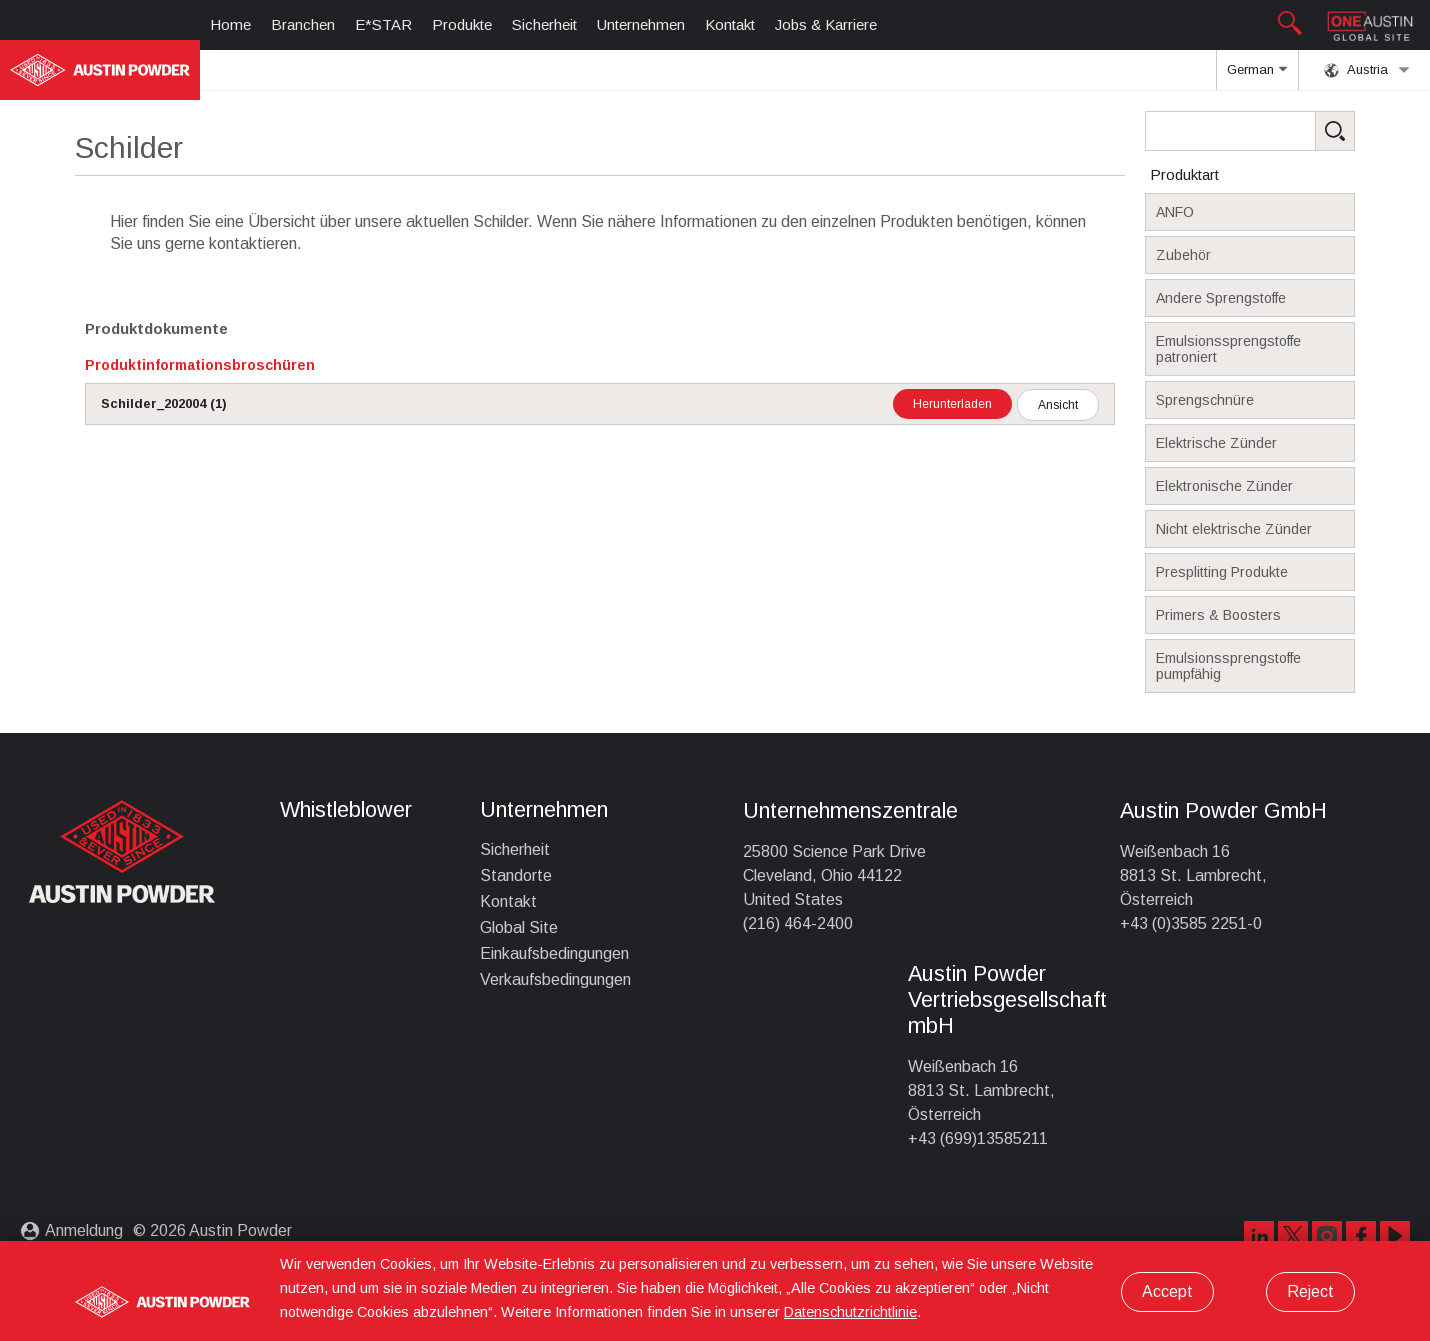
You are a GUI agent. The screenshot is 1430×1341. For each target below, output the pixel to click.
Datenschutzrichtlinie (850, 1312)
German (1257, 76)
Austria (1367, 70)
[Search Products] (1281, 131)
